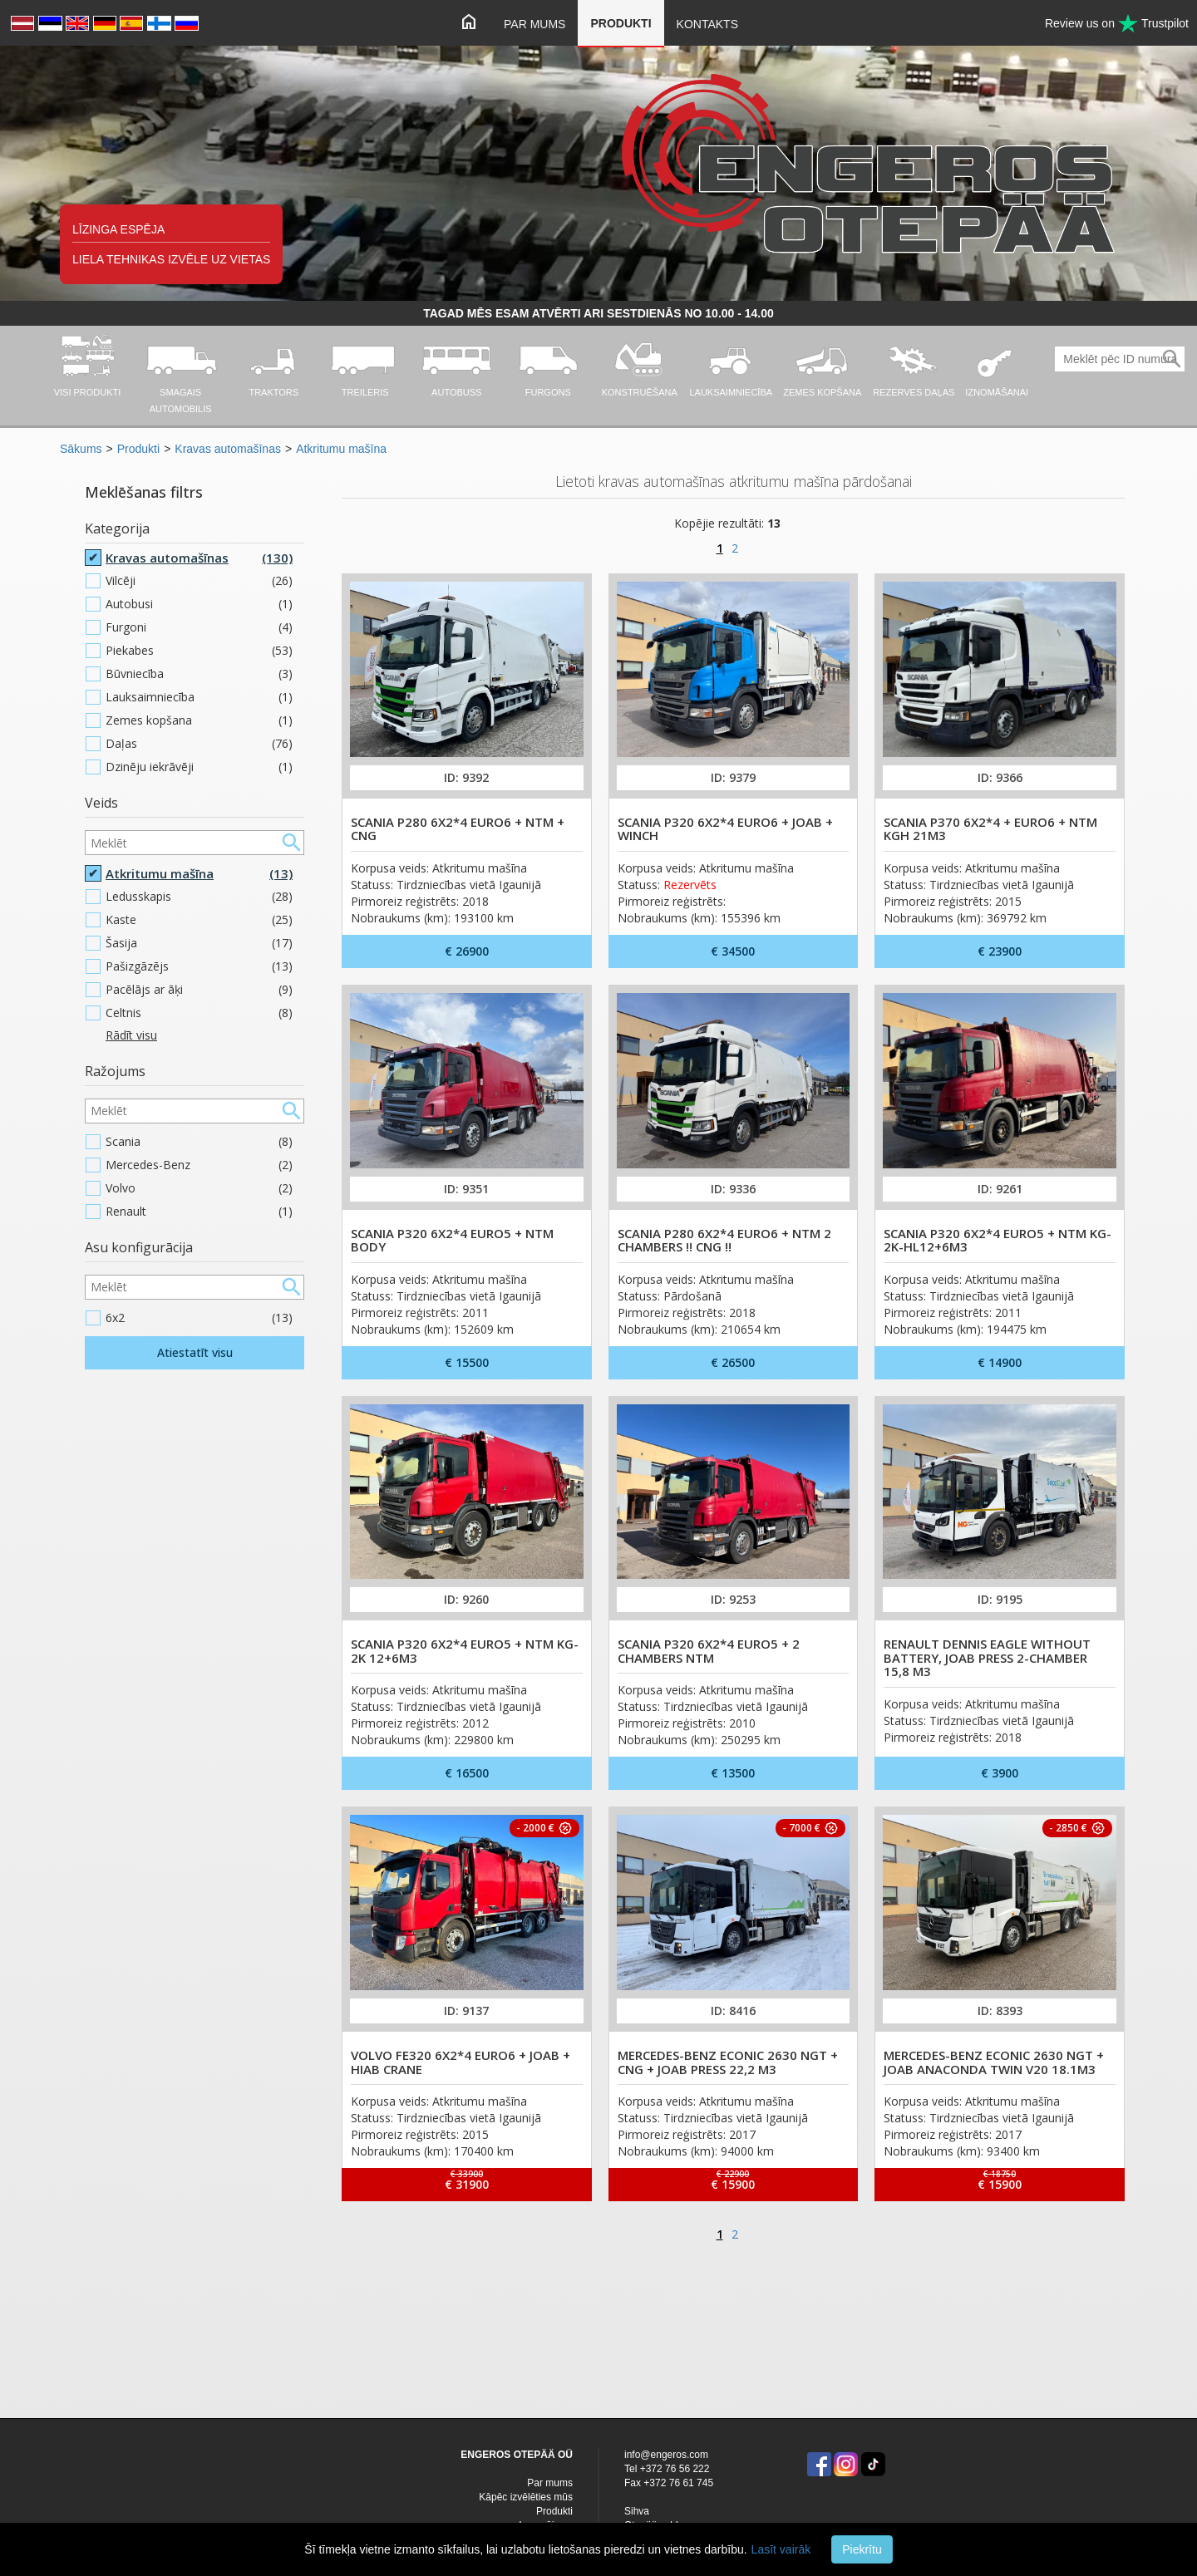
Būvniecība (199, 674)
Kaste (199, 920)
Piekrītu (861, 2549)
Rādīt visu (131, 1035)
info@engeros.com (666, 2454)
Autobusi (199, 604)
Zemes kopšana (199, 720)
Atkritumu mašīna (341, 448)
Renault (199, 1212)
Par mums (534, 24)
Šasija (199, 943)
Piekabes (199, 651)
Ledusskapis (199, 897)
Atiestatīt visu (195, 1352)
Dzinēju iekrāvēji (199, 767)
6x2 (199, 1318)
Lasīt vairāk (781, 2549)
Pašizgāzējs (199, 966)
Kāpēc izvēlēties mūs (526, 2497)
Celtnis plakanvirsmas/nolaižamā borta (199, 1023)
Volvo (199, 1188)
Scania (199, 1142)
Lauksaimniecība (199, 697)
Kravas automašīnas (228, 448)
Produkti (620, 23)
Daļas (199, 744)
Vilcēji (199, 581)
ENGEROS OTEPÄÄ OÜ (517, 2454)
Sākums (81, 448)
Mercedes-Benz (199, 1165)
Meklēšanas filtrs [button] (144, 492)
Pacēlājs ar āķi (199, 990)
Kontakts (707, 24)
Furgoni (199, 627)
